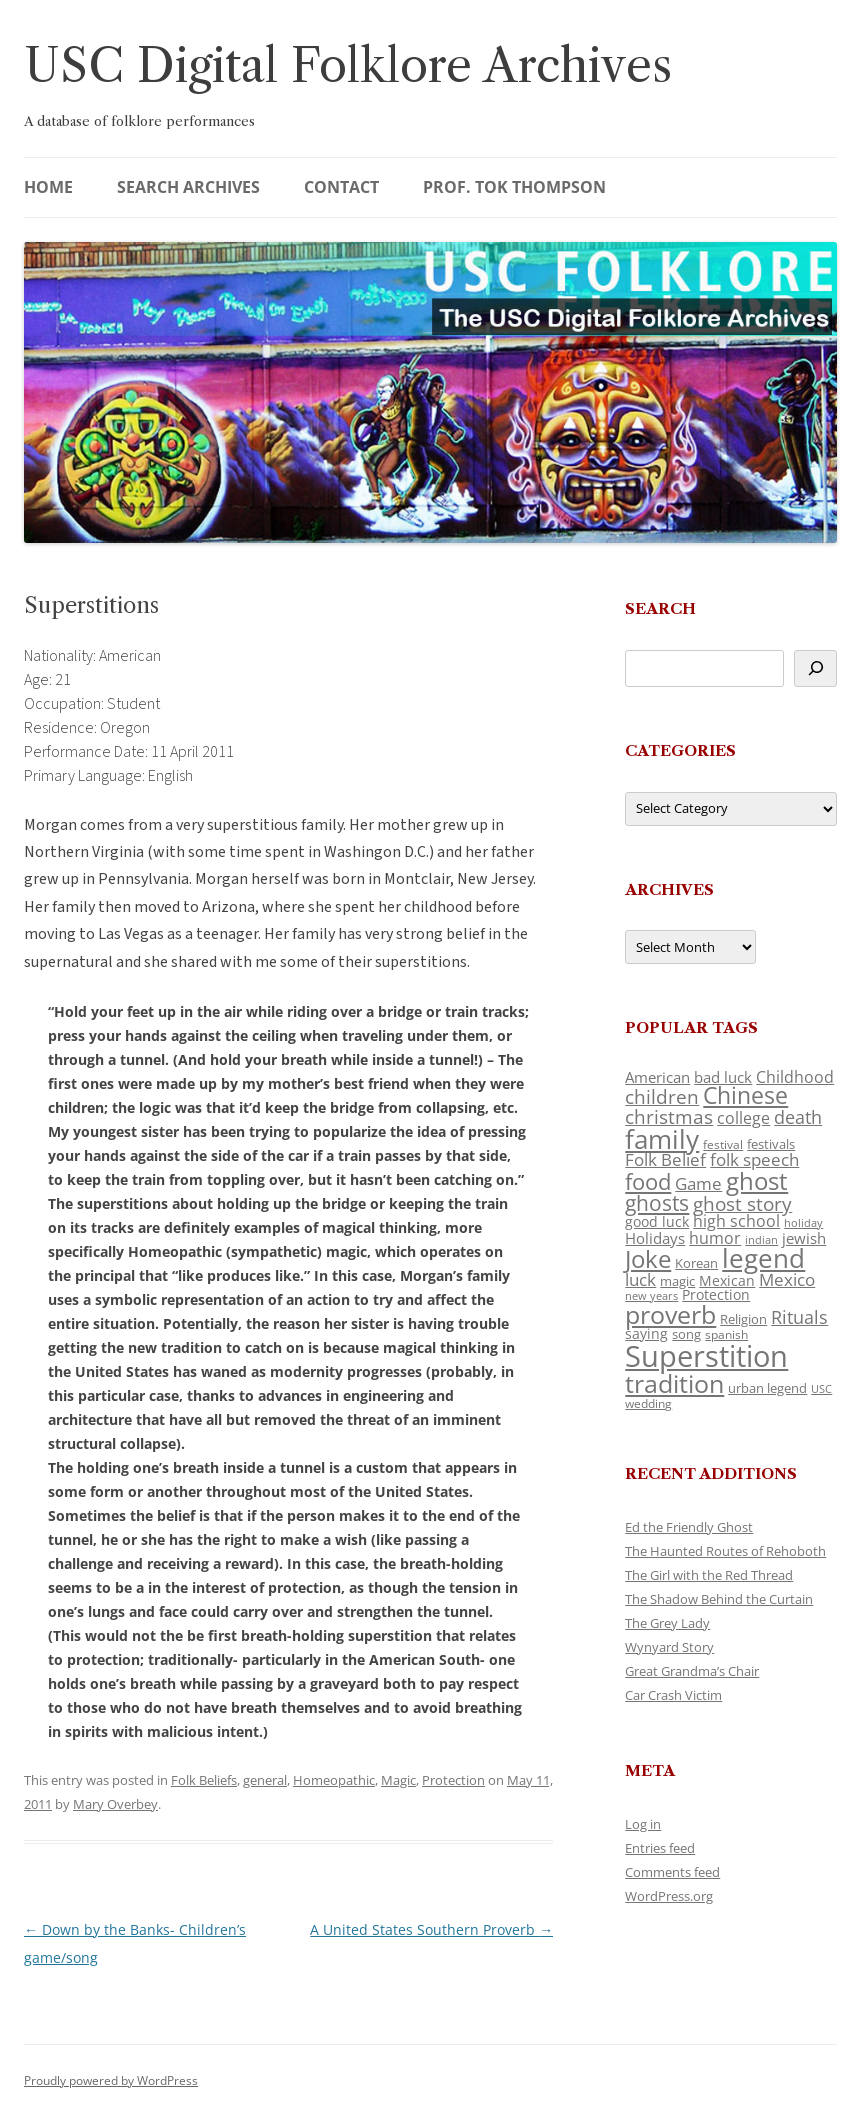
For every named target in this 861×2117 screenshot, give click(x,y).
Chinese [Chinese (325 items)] (745, 1095)
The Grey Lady (667, 1623)
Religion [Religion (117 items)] (743, 1319)
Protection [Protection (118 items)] (716, 1294)
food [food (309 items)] (648, 1181)
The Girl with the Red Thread (709, 1575)
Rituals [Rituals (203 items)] (799, 1316)
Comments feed (672, 1872)
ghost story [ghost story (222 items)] (742, 1203)
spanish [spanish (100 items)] (726, 1334)
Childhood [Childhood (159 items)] (795, 1077)
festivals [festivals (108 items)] (771, 1144)
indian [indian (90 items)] (761, 1239)
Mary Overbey (115, 1804)
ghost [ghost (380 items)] (757, 1180)
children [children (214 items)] (662, 1097)
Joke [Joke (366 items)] (648, 1259)
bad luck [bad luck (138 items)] (723, 1077)
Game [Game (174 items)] (698, 1183)
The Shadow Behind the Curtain (719, 1599)
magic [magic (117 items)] (677, 1281)
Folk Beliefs (204, 1780)
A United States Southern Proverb (431, 1929)
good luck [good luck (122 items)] (657, 1221)
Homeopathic (334, 1780)
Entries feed (660, 1848)
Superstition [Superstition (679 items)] (706, 1356)
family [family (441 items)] (662, 1139)
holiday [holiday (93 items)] (803, 1222)
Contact (341, 187)
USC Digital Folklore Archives (348, 65)
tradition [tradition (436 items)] (674, 1383)
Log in (643, 1824)
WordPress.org (669, 1896)
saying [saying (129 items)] (646, 1333)
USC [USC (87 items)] (821, 1389)
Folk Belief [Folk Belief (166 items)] (665, 1159)
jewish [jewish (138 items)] (804, 1238)
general (265, 1780)
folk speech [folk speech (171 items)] (754, 1159)
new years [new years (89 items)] (651, 1295)
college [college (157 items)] (743, 1118)
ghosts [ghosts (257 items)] (657, 1203)
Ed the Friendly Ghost (689, 1527)
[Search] (815, 668)
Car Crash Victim (673, 1695)
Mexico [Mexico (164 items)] (787, 1279)
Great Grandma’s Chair (692, 1671)
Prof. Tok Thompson (514, 187)
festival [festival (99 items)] (723, 1144)
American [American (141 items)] (657, 1077)
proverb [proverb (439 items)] (670, 1314)
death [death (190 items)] (798, 1117)
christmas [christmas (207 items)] (669, 1116)
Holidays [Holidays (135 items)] (655, 1238)
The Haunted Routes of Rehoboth (725, 1551)
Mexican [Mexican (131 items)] (727, 1280)
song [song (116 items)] (686, 1334)
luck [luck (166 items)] (640, 1279)
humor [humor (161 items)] (715, 1238)
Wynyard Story (669, 1647)
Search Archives (188, 187)
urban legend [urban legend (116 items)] (767, 1388)
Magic (398, 1780)
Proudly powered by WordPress (111, 2080)
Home (48, 187)
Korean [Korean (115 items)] (696, 1263)
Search (660, 608)
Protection (453, 1780)
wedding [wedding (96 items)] (648, 1403)
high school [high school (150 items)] (736, 1221)
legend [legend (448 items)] (763, 1258)
